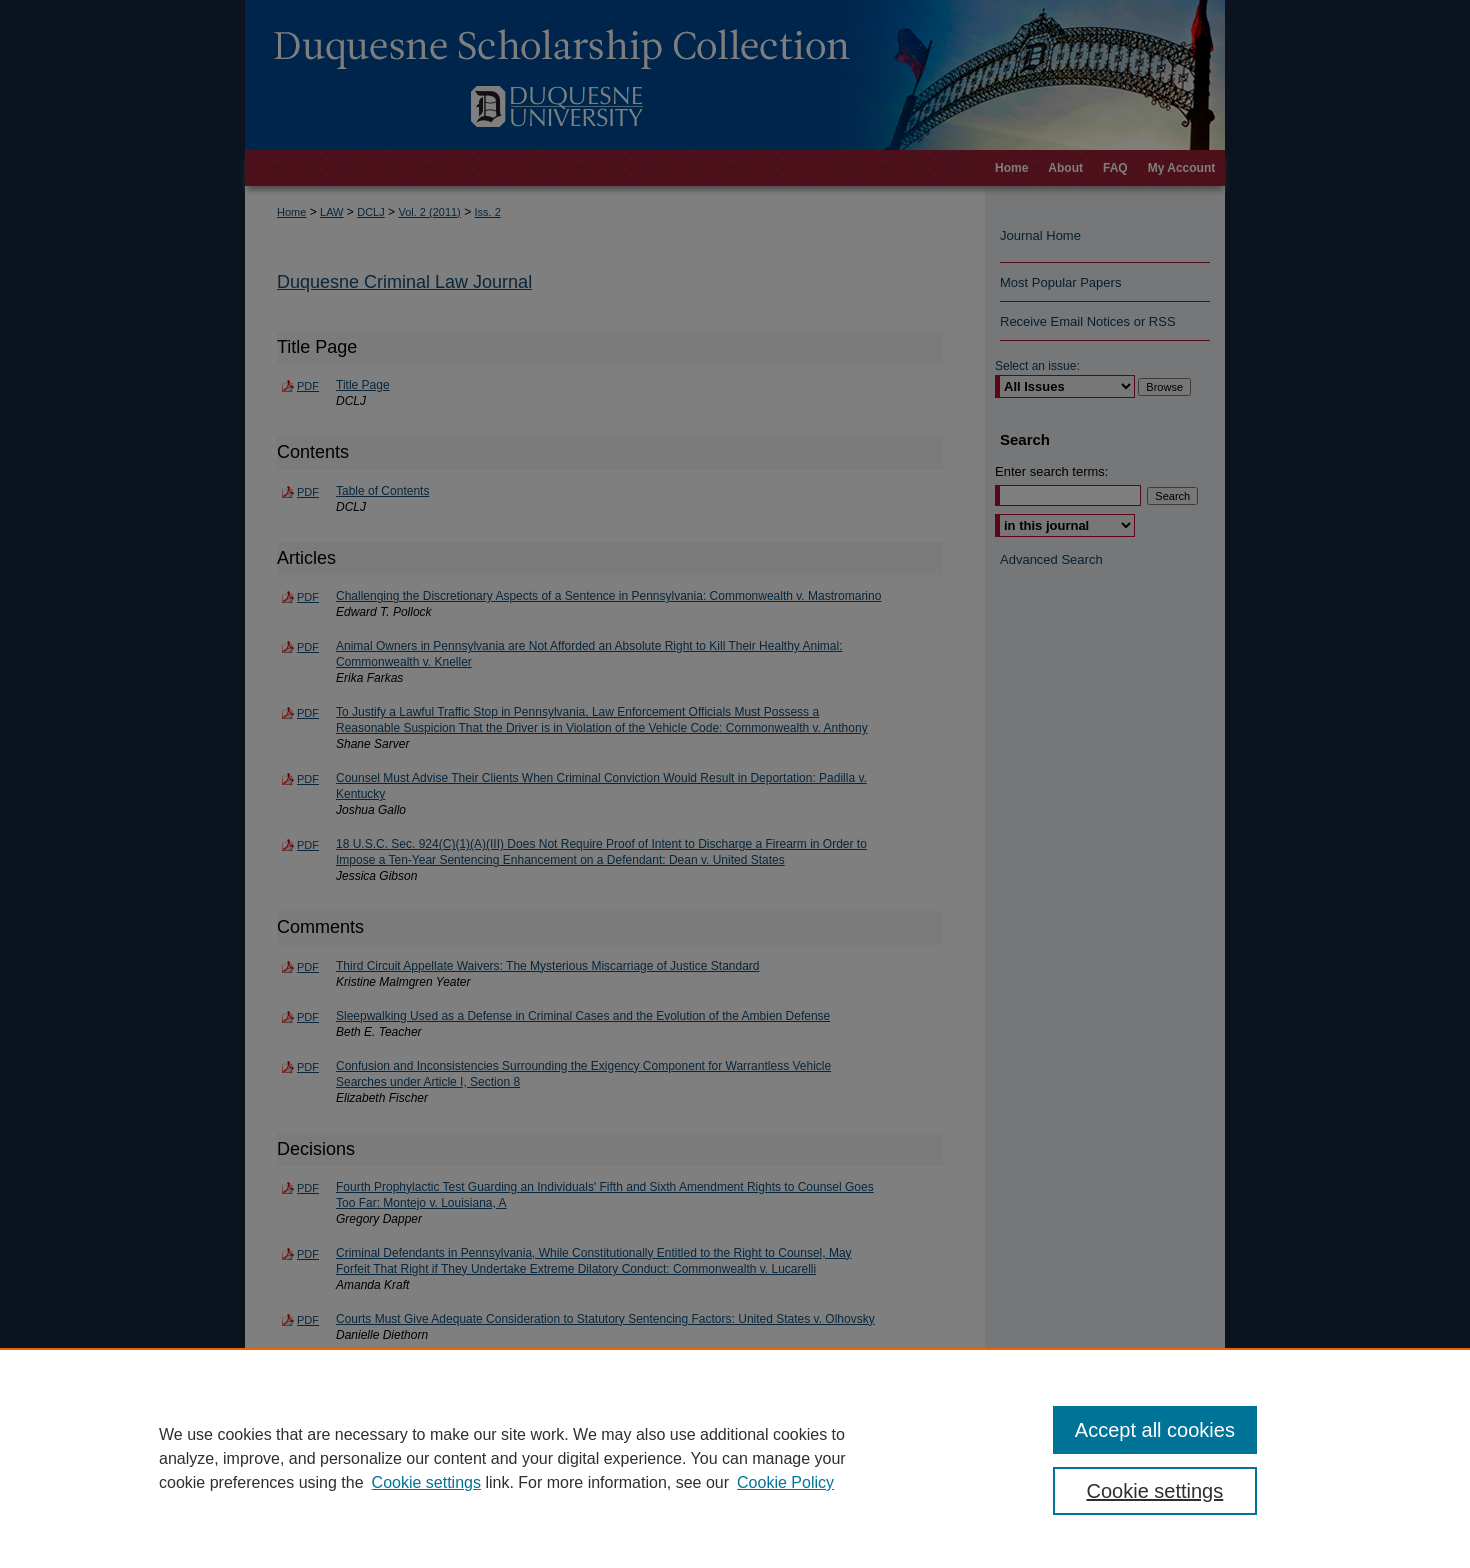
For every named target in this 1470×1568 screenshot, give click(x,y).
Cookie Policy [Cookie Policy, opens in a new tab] (785, 1482)
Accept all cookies (1155, 1430)
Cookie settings (426, 1482)
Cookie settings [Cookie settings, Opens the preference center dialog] (1155, 1491)
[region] (735, 1458)
